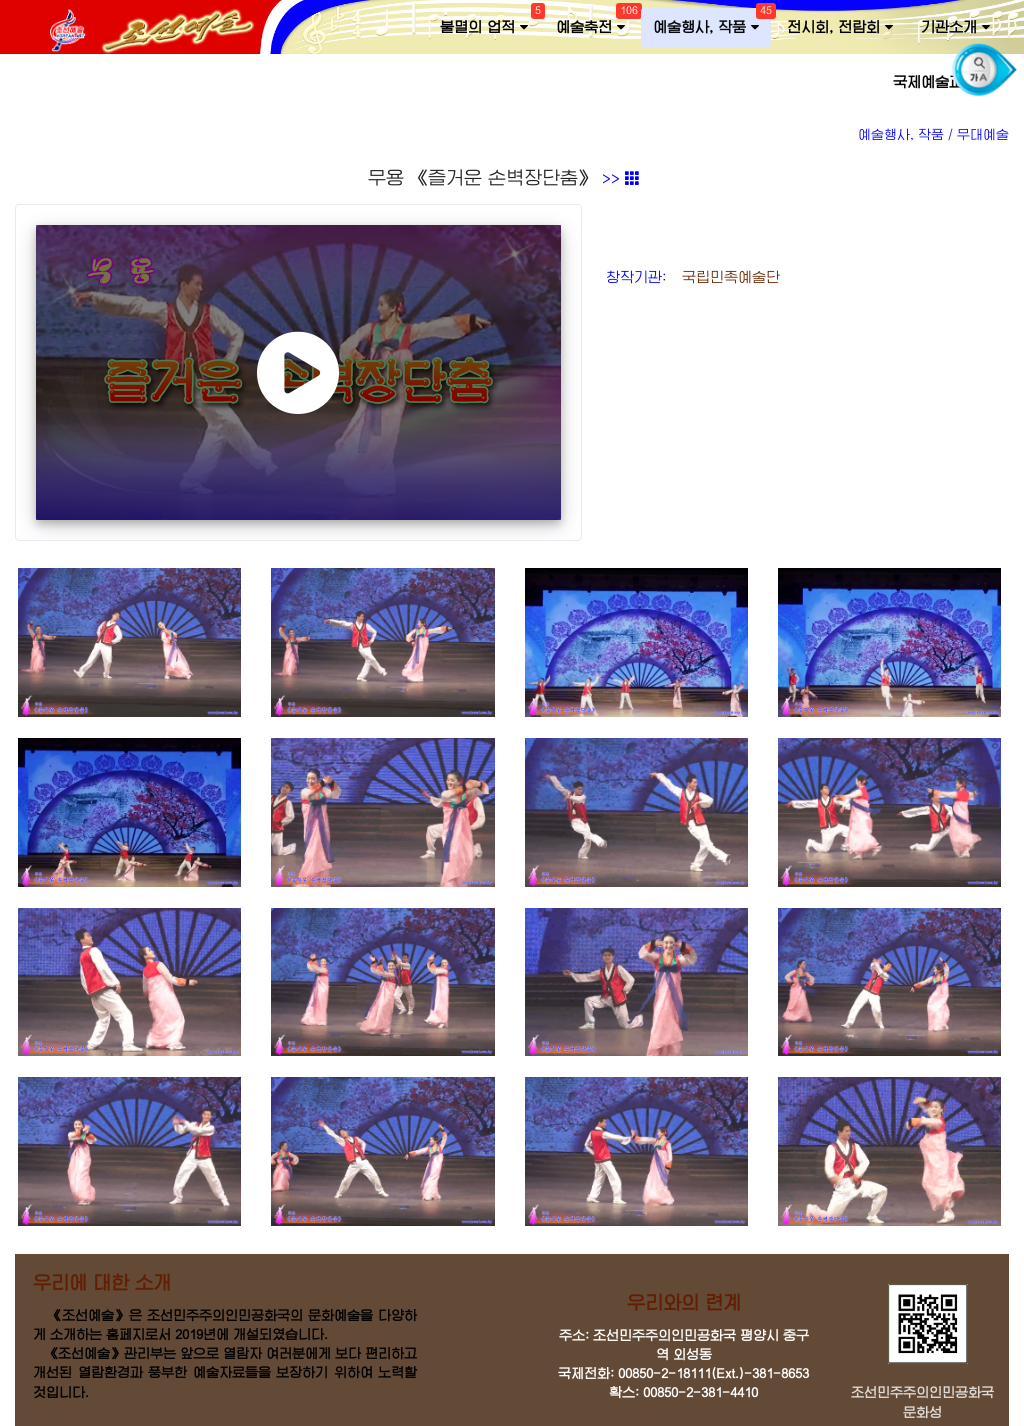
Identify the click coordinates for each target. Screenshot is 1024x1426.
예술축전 (596, 23)
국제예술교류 (941, 82)
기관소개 (955, 27)
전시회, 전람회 (840, 27)
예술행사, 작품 (712, 23)
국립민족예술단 (726, 277)
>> (621, 179)
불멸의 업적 (490, 23)
